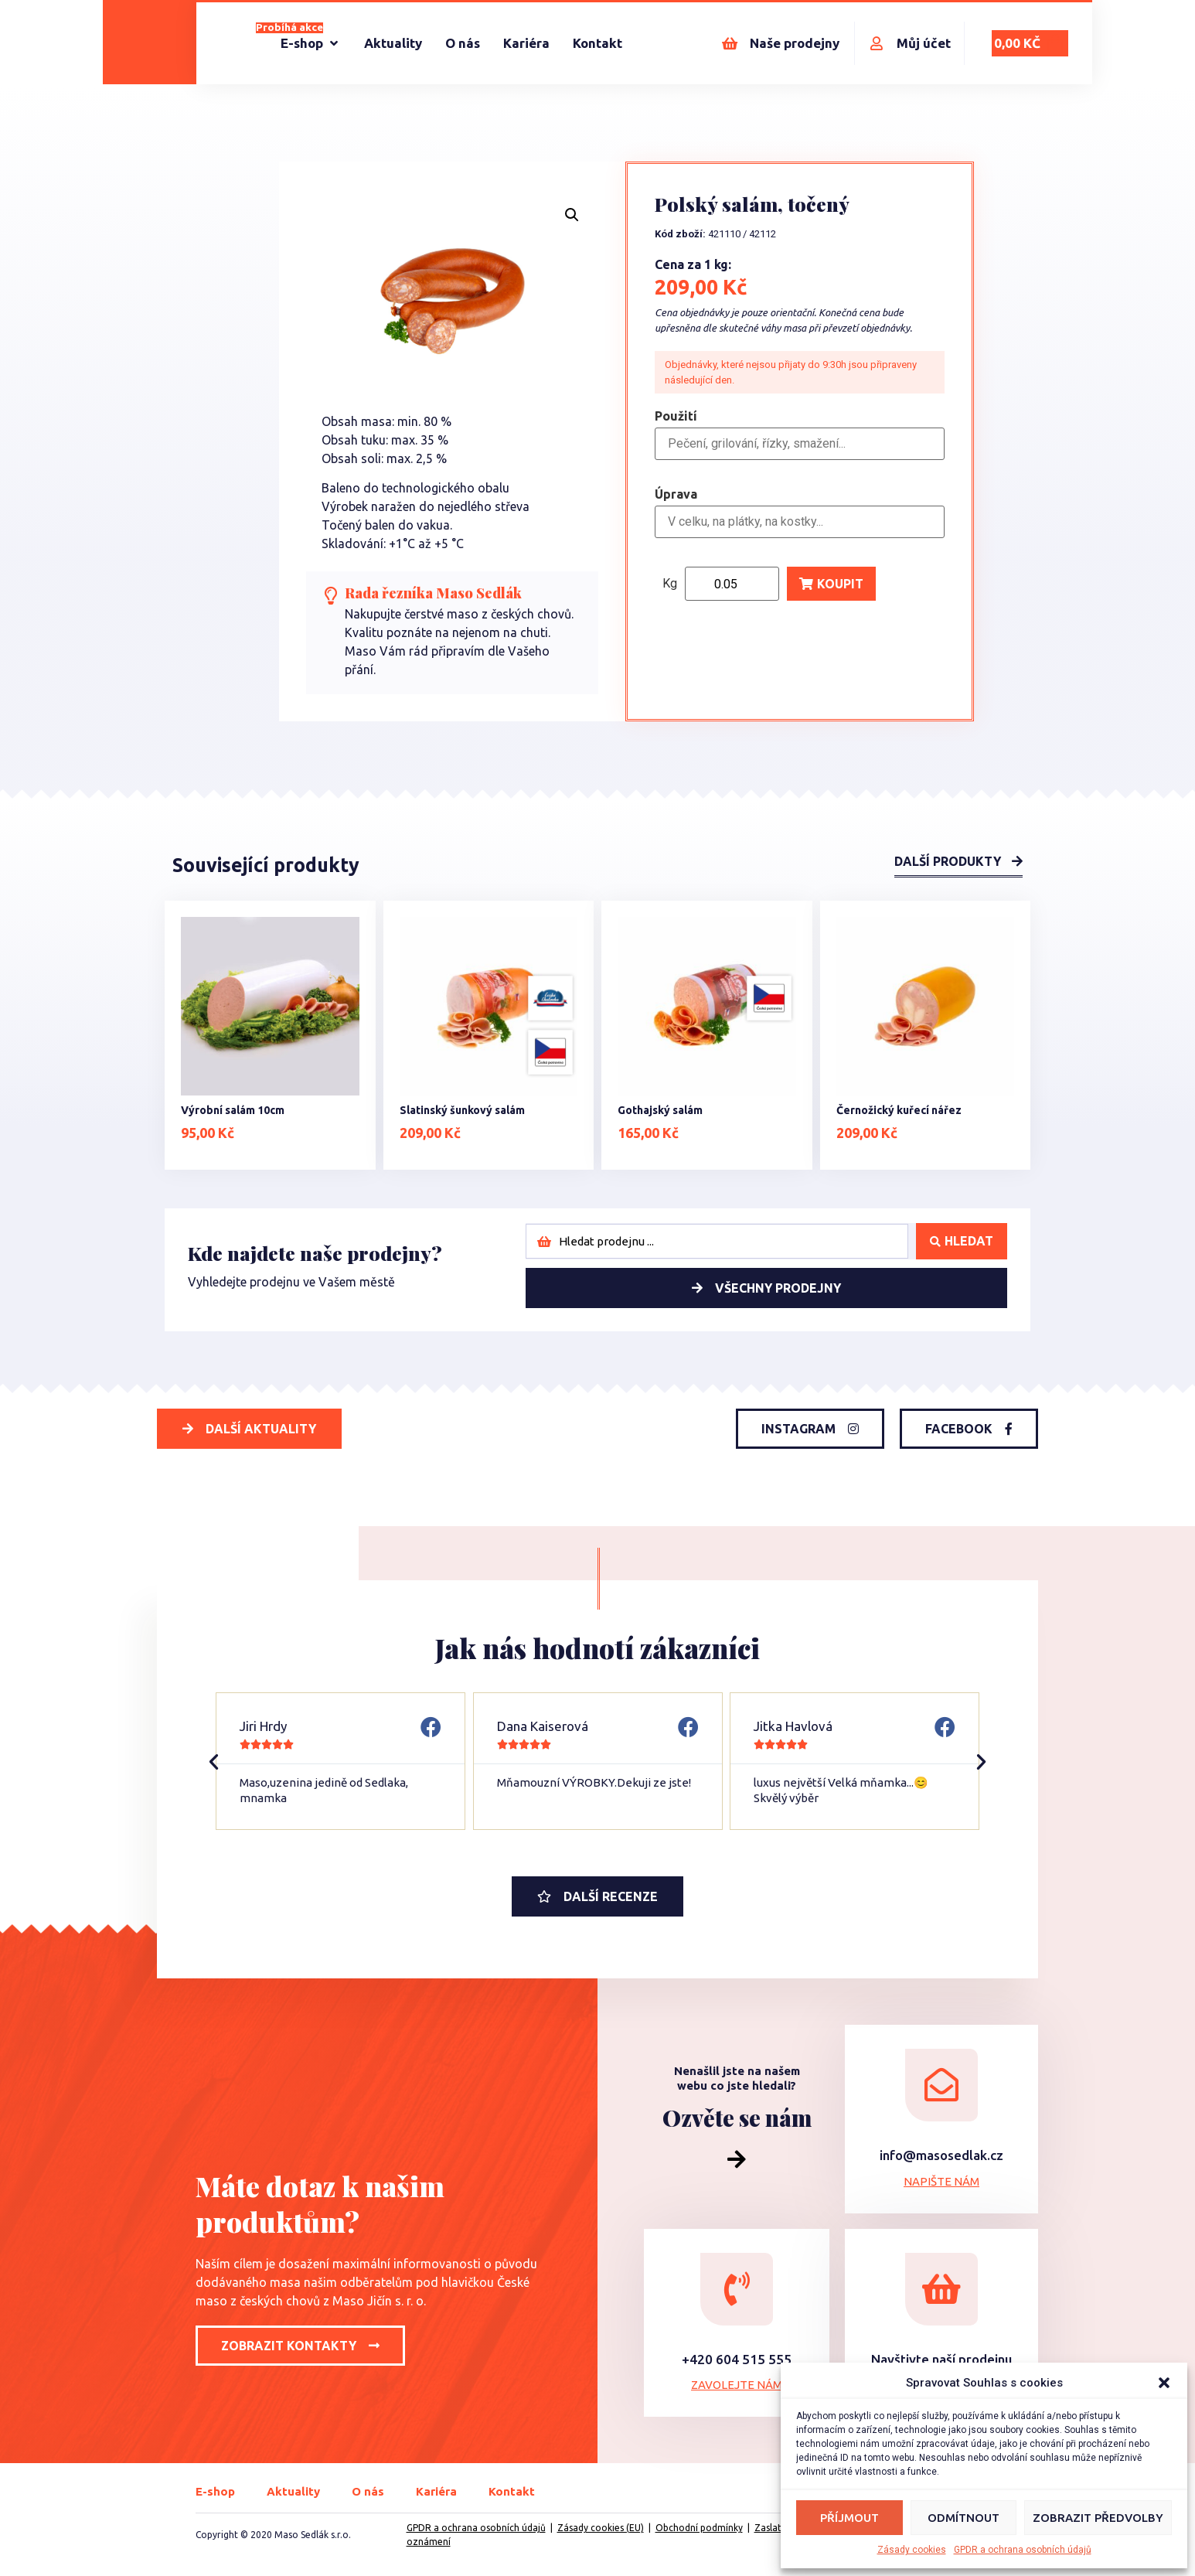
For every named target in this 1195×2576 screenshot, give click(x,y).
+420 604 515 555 (737, 2359)
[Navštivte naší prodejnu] (941, 2289)
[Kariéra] (526, 43)
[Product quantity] (732, 584)
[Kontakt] (597, 43)
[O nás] (463, 43)
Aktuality (293, 2491)
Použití (676, 417)
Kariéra (436, 2491)
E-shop (215, 2491)
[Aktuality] (393, 43)
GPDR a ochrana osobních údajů (1022, 2549)
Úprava (676, 494)
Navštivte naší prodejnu (941, 2359)
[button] (1164, 2382)
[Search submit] (961, 1241)
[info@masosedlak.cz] (941, 2085)
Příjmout (849, 2517)
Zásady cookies (911, 2549)
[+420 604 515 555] (736, 2289)
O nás (368, 2491)
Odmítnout (963, 2517)
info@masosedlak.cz (941, 2155)
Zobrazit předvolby (1098, 2517)
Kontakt (512, 2491)
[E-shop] (310, 43)
